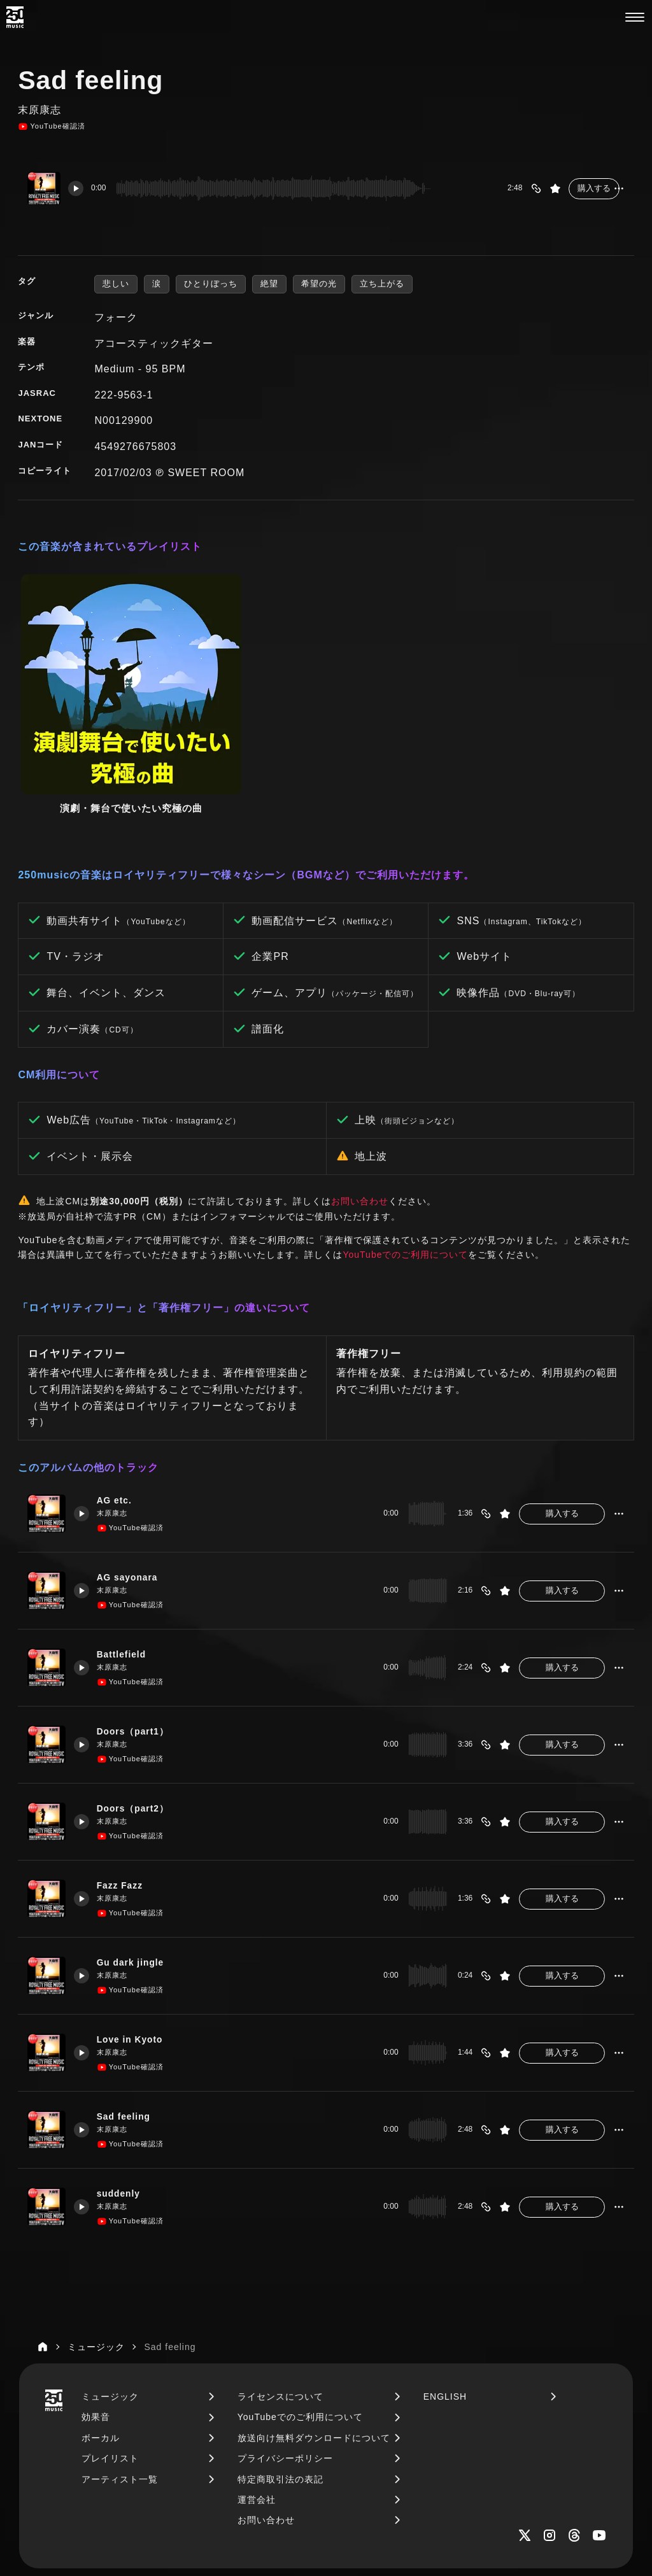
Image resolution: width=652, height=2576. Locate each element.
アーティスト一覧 (120, 2369)
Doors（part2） (138, 1699)
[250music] (15, 17)
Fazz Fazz (124, 1776)
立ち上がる (382, 283)
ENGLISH (445, 2286)
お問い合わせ (359, 1091)
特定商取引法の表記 (280, 2369)
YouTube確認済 (51, 126)
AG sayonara (132, 1468)
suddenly (123, 2084)
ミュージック (110, 2286)
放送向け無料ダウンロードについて (313, 2328)
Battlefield (126, 1545)
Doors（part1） (138, 1622)
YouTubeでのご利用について (405, 1144)
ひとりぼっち (210, 283)
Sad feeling (128, 2007)
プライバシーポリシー (285, 2348)
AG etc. (119, 1391)
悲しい (116, 283)
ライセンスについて (280, 2286)
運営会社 (256, 2389)
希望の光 (319, 283)
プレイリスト (110, 2348)
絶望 (269, 283)
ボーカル (101, 2328)
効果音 (96, 2307)
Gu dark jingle (135, 1853)
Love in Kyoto (135, 1930)
